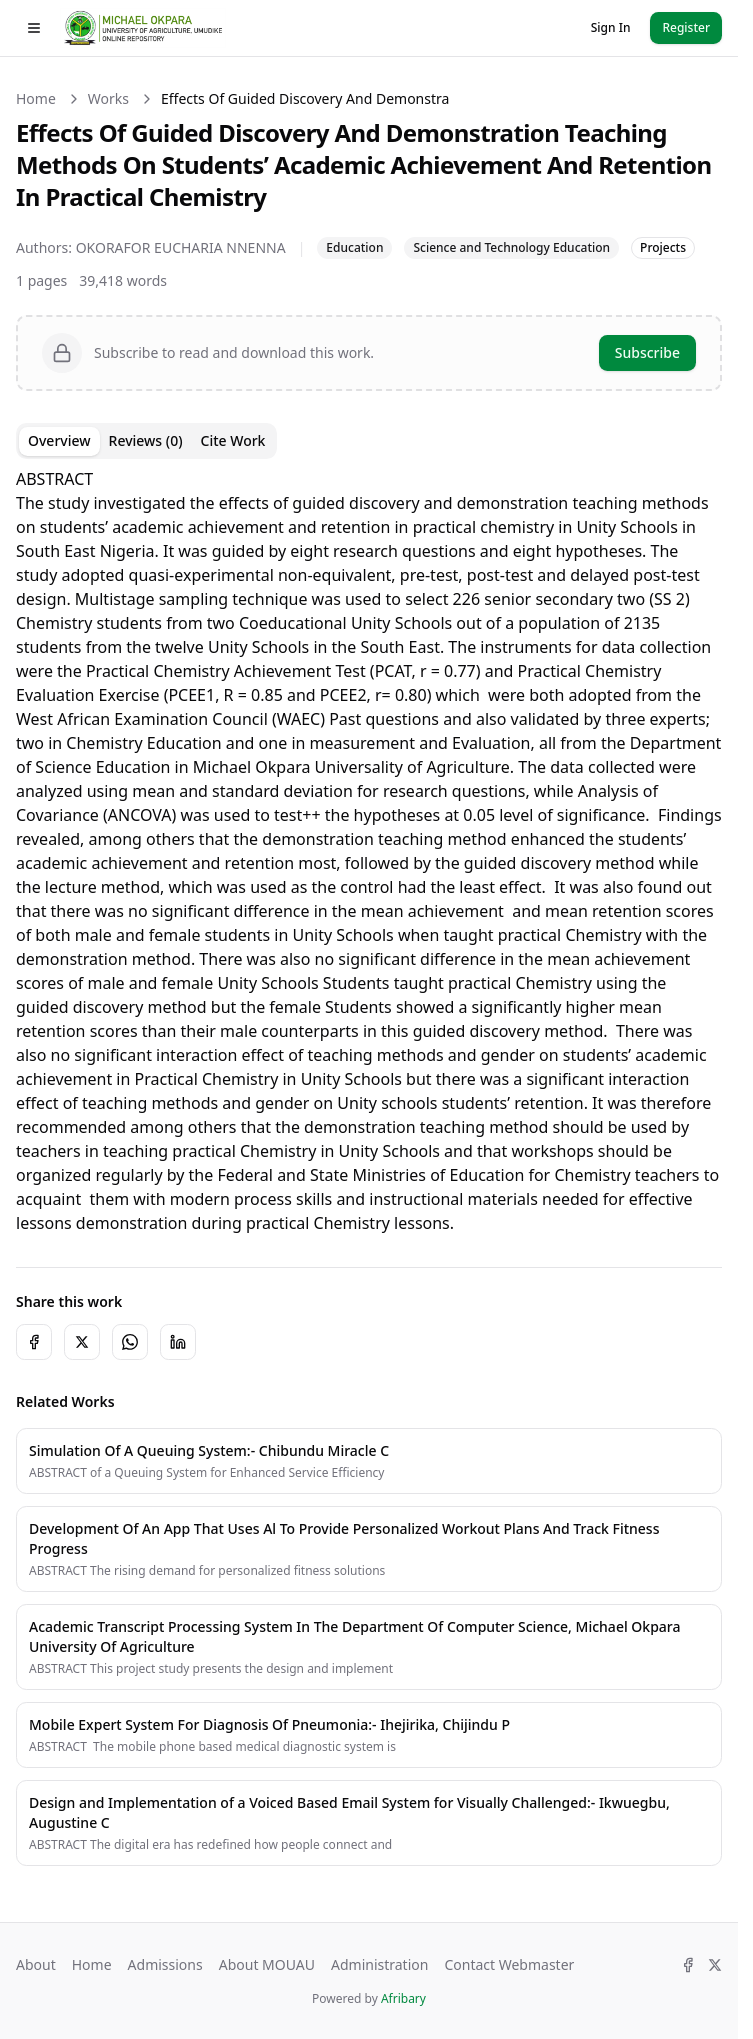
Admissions (165, 1964)
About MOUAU (267, 1964)
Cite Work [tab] (233, 440)
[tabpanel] (369, 851)
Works (108, 98)
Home (36, 98)
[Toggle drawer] (34, 28)
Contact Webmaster (509, 1964)
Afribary (403, 1998)
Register (686, 27)
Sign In (611, 27)
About (36, 1964)
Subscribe (647, 352)
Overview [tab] (59, 440)
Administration (379, 1964)
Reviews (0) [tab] (146, 440)
